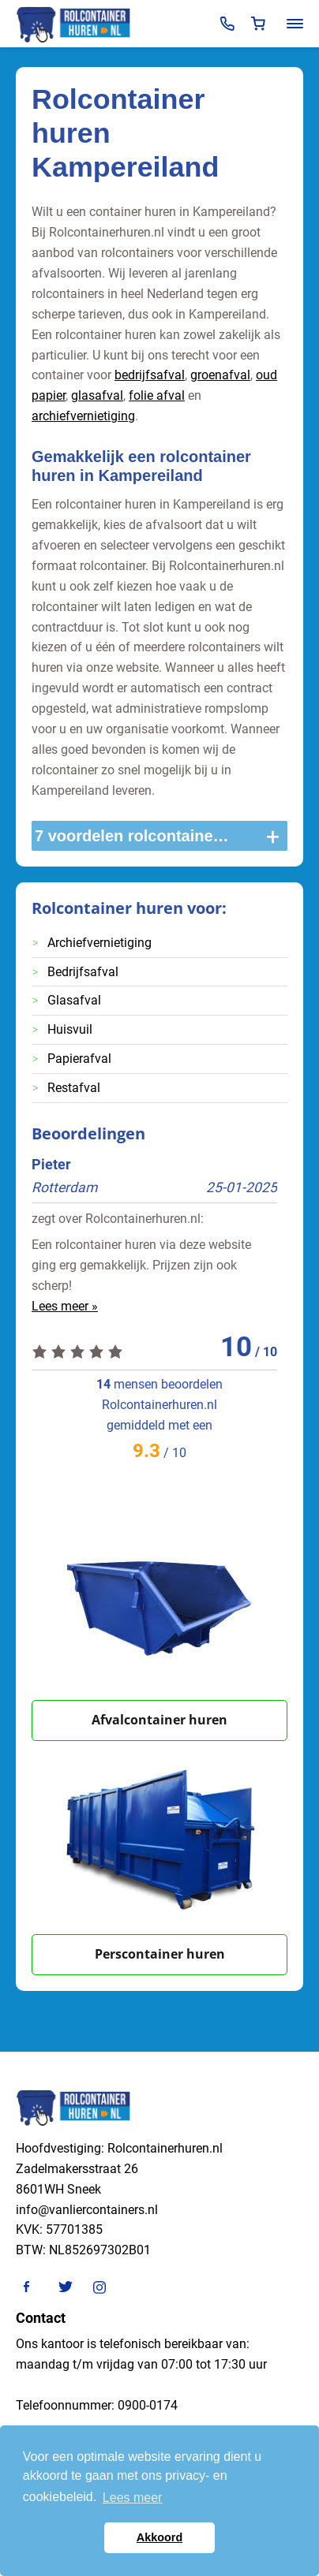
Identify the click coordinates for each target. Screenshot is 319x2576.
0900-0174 (148, 2405)
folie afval (157, 395)
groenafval (220, 374)
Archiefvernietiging (99, 942)
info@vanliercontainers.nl (87, 2209)
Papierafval (79, 1058)
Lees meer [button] (133, 2497)
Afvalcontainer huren (159, 1719)
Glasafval (74, 1000)
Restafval (73, 1087)
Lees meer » (65, 1306)
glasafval (97, 395)
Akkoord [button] (159, 2537)
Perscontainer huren (160, 1954)
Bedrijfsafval (82, 971)
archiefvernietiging (83, 415)
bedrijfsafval (149, 374)
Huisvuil (69, 1029)
